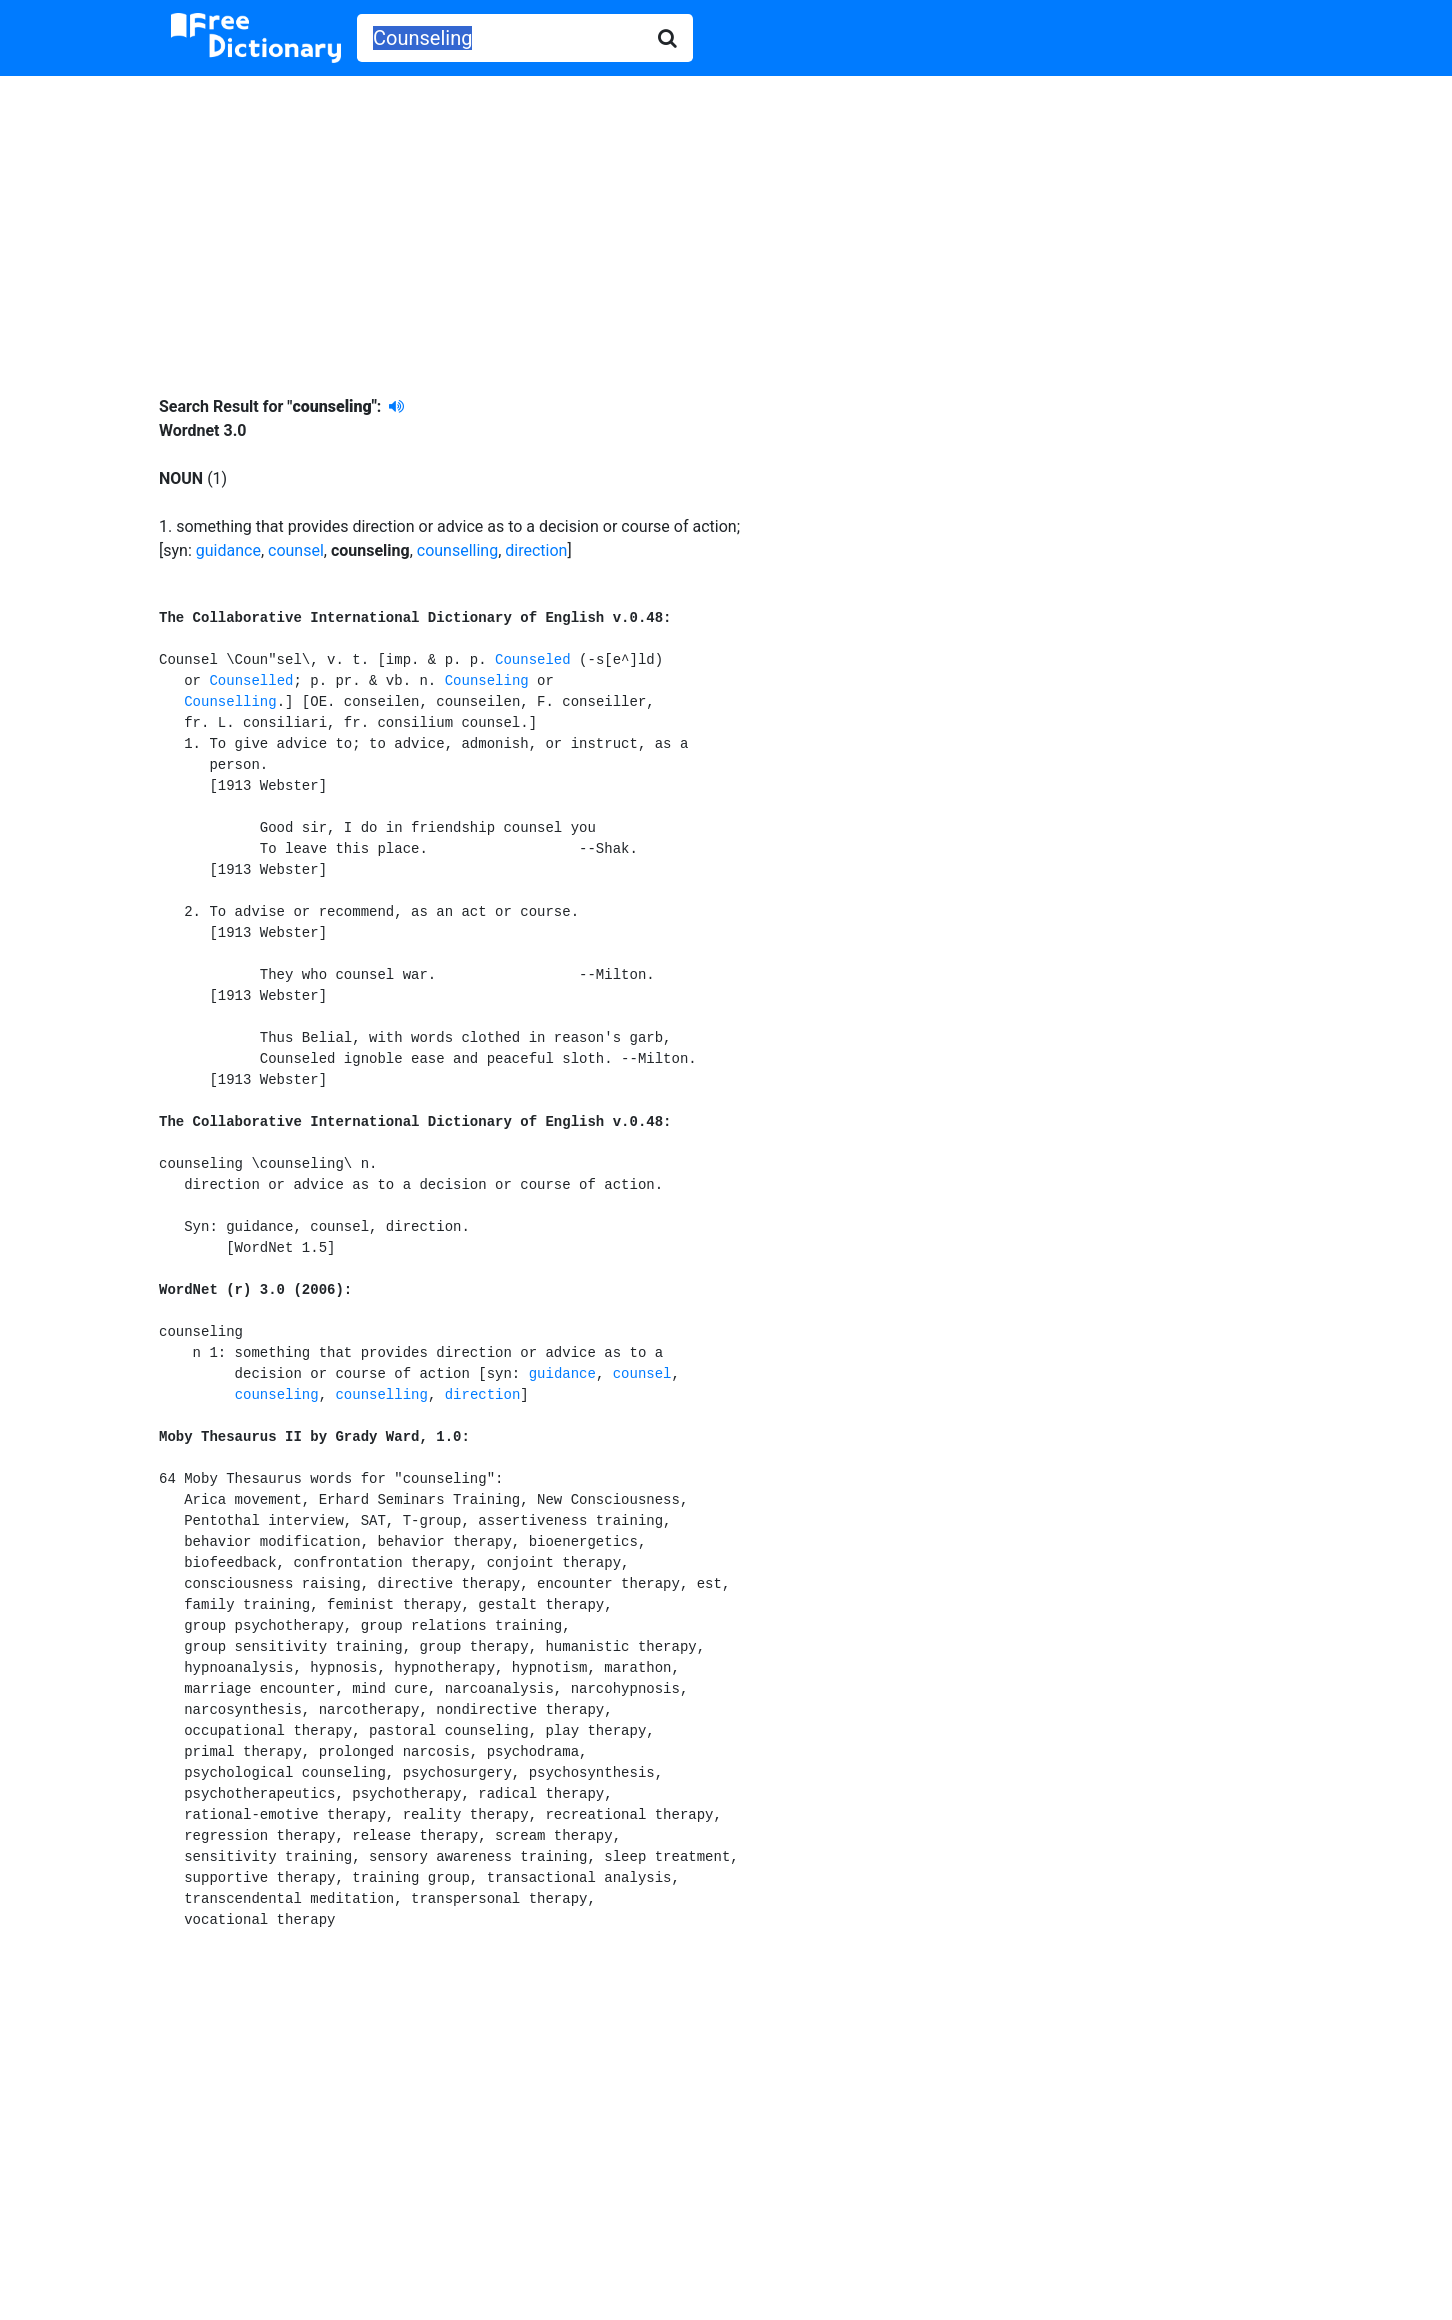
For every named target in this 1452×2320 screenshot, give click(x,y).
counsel (296, 550)
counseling (277, 1395)
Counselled (251, 681)
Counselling (230, 702)
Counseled (533, 660)
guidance (228, 550)
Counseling (487, 681)
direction (536, 550)
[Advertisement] (726, 221)
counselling (457, 550)
